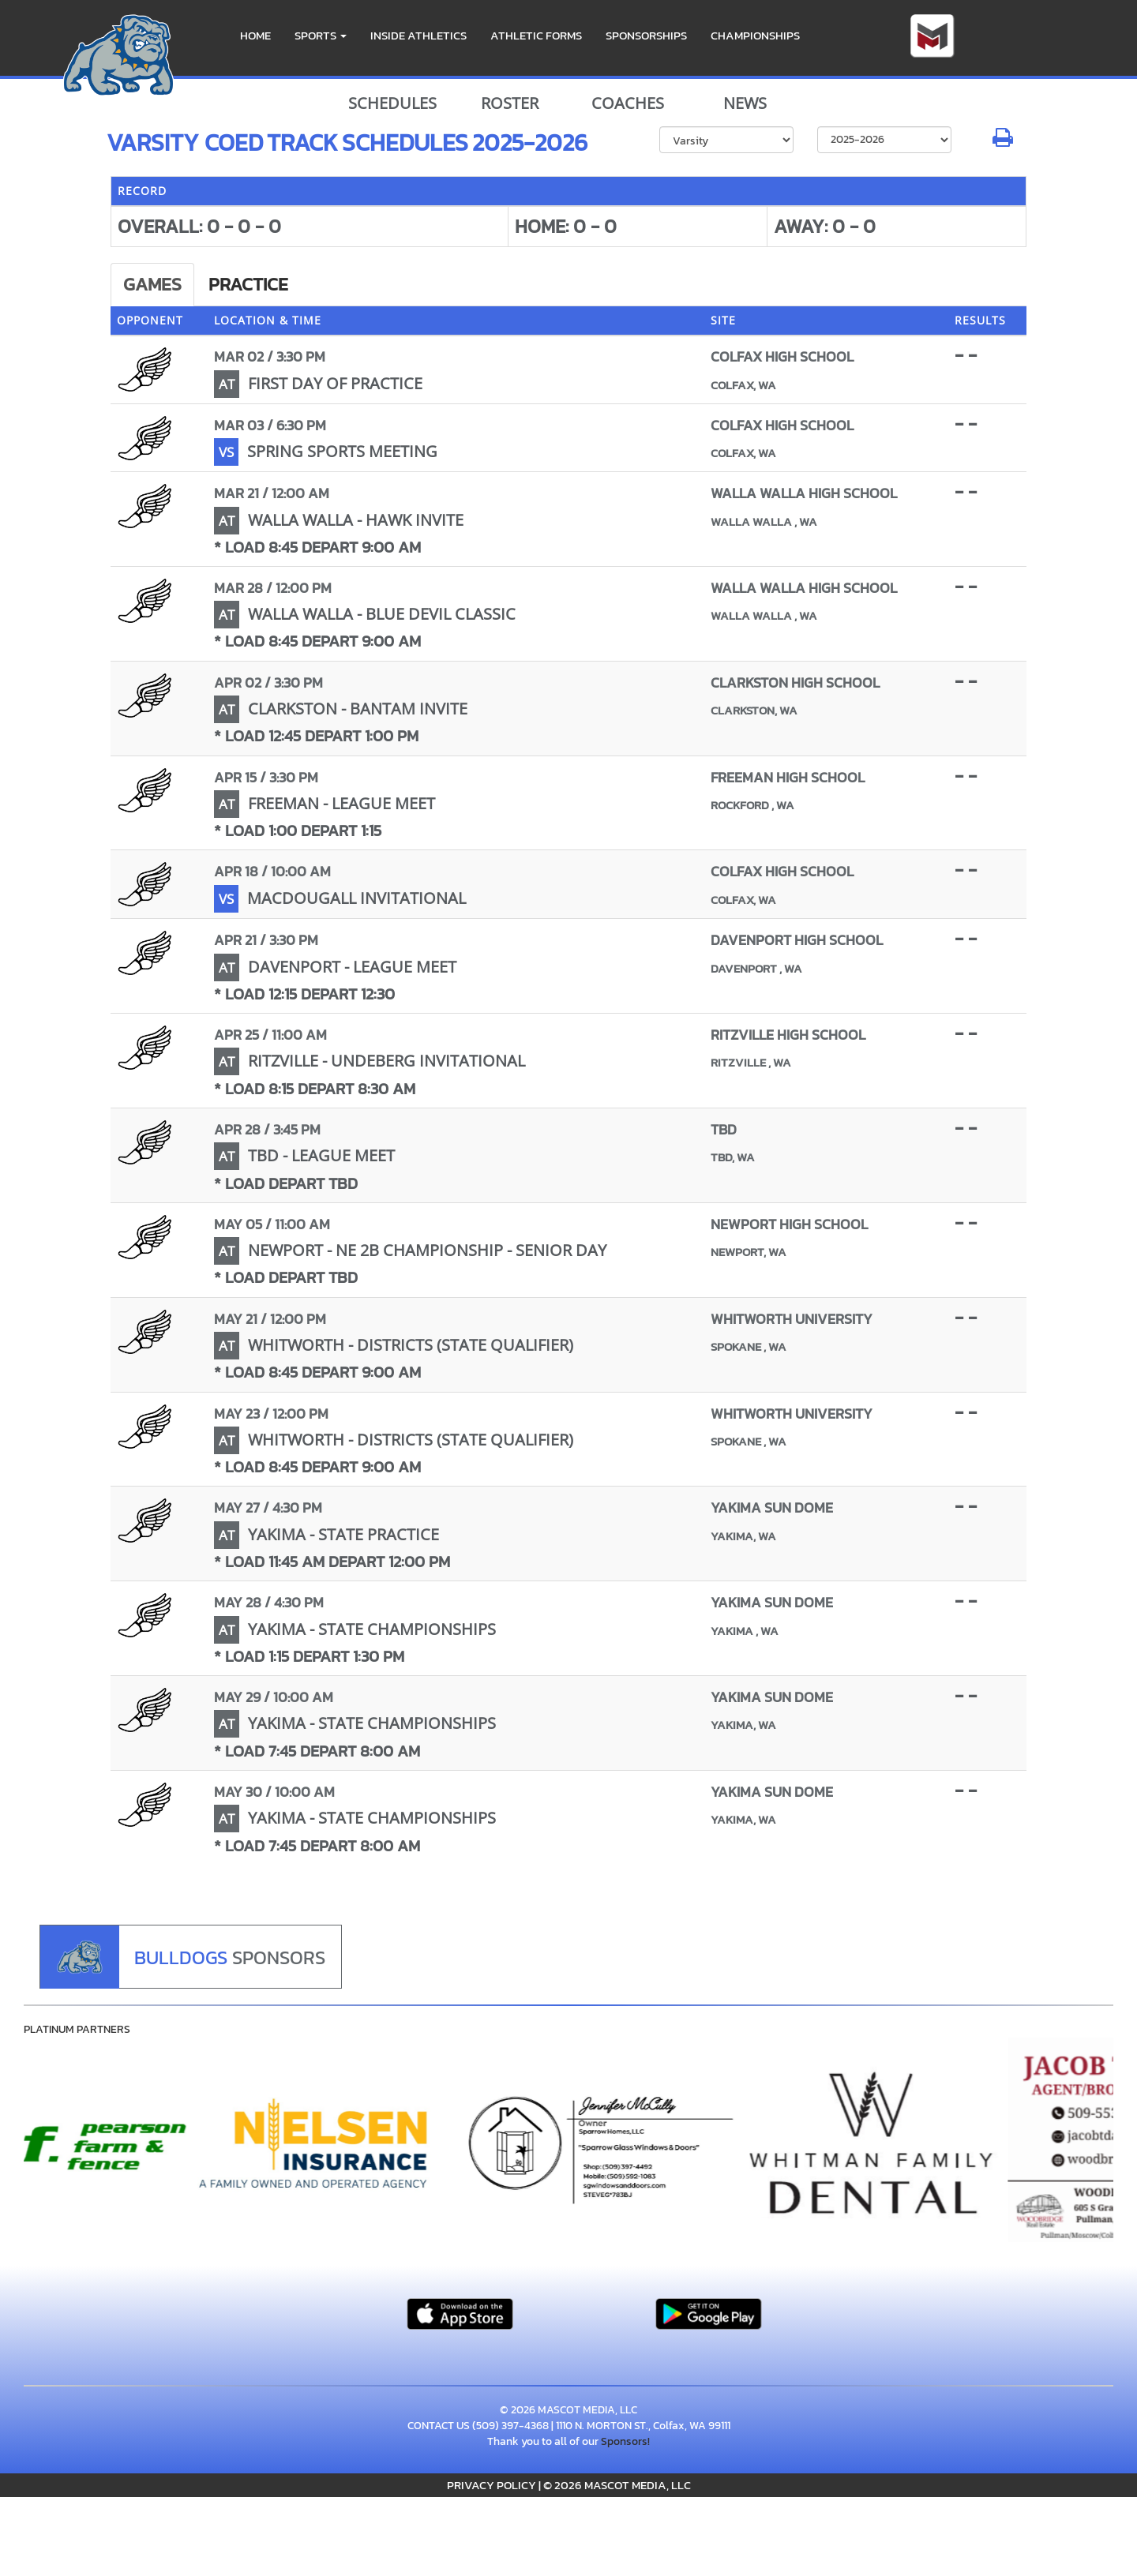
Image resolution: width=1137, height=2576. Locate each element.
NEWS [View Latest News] (745, 103)
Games (152, 284)
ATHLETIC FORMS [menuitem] (536, 35)
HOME (255, 35)
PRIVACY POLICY (491, 2485)
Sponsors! (625, 2441)
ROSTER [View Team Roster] (509, 103)
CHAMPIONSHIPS (755, 35)
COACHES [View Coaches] (627, 103)
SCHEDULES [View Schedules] (392, 103)
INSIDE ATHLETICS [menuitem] (418, 35)
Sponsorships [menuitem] (646, 35)
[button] (320, 35)
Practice (248, 284)
